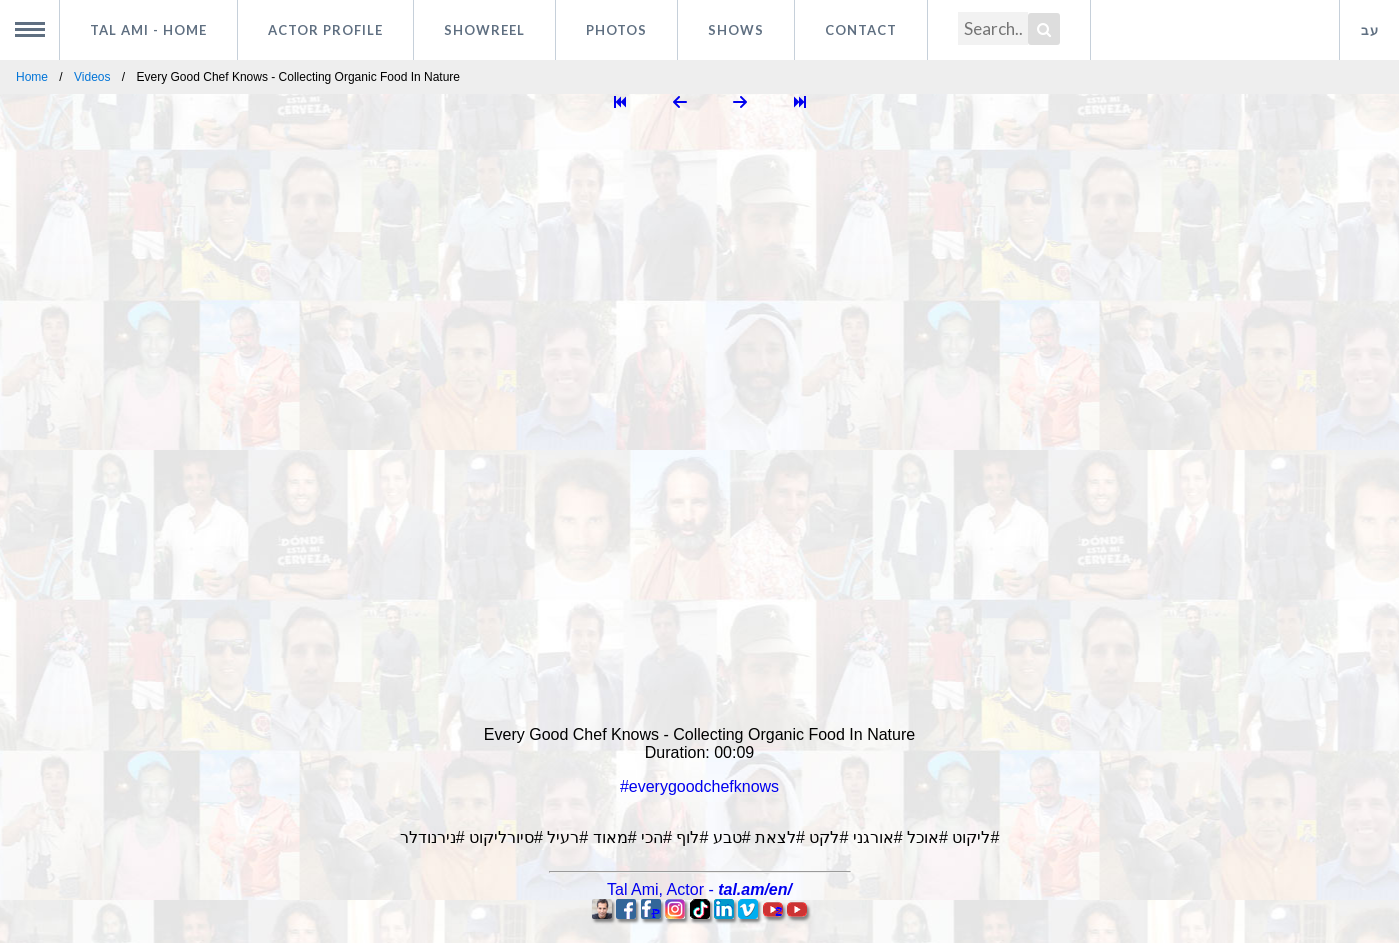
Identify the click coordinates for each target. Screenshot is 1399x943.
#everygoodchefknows (699, 786)
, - (699, 889)
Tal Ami (148, 30)
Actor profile (325, 30)
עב (1370, 30)
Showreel (484, 30)
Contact (861, 30)
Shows (736, 30)
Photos (616, 30)
